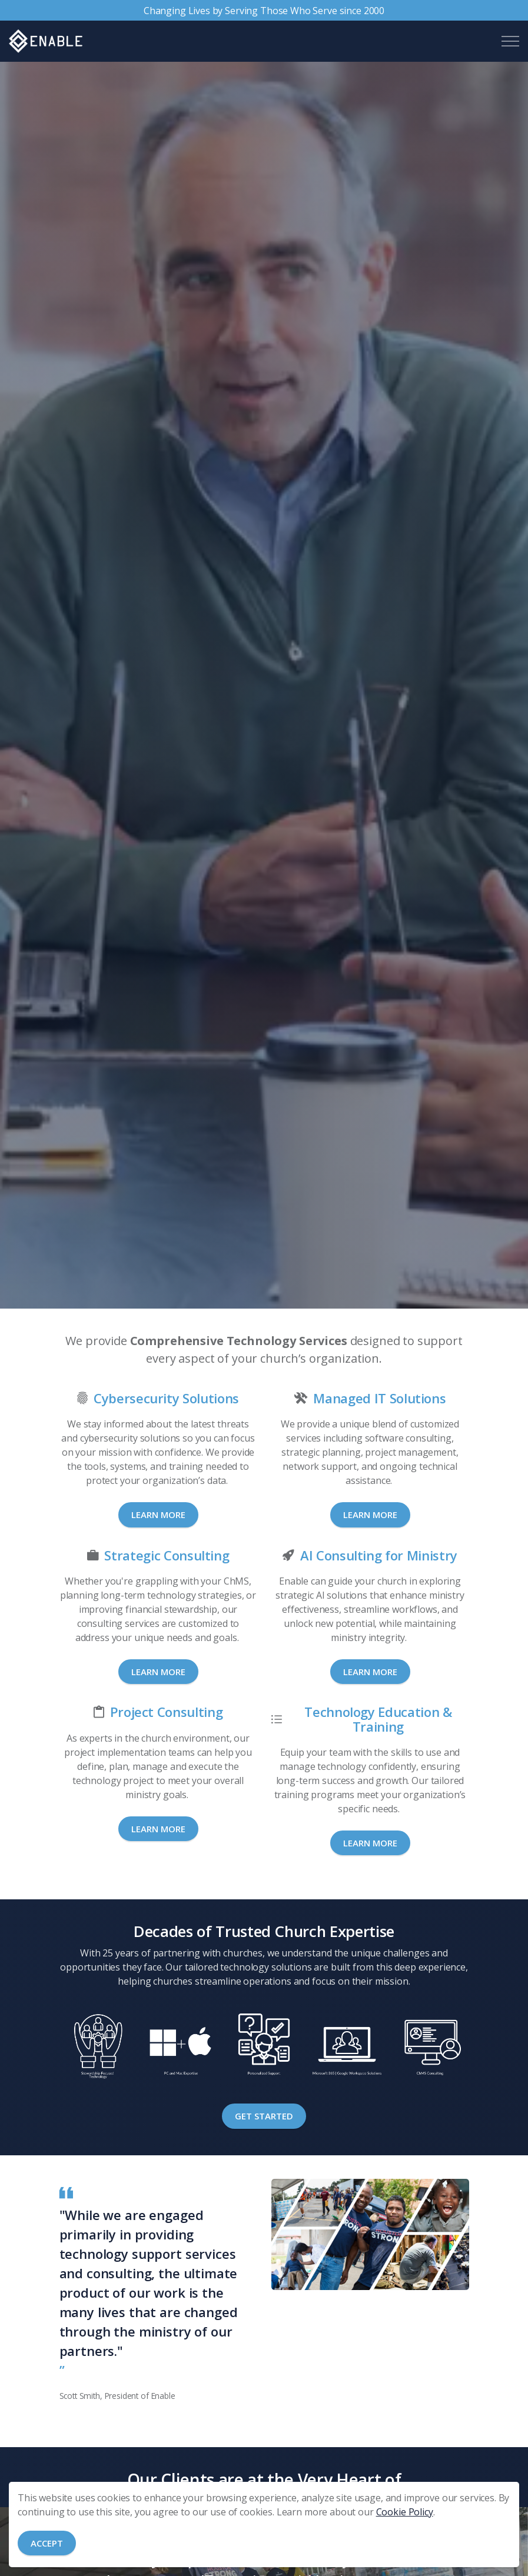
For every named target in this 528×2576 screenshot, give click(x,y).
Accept (47, 2543)
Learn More (158, 1514)
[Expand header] (510, 41)
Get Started (264, 2116)
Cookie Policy (404, 2511)
